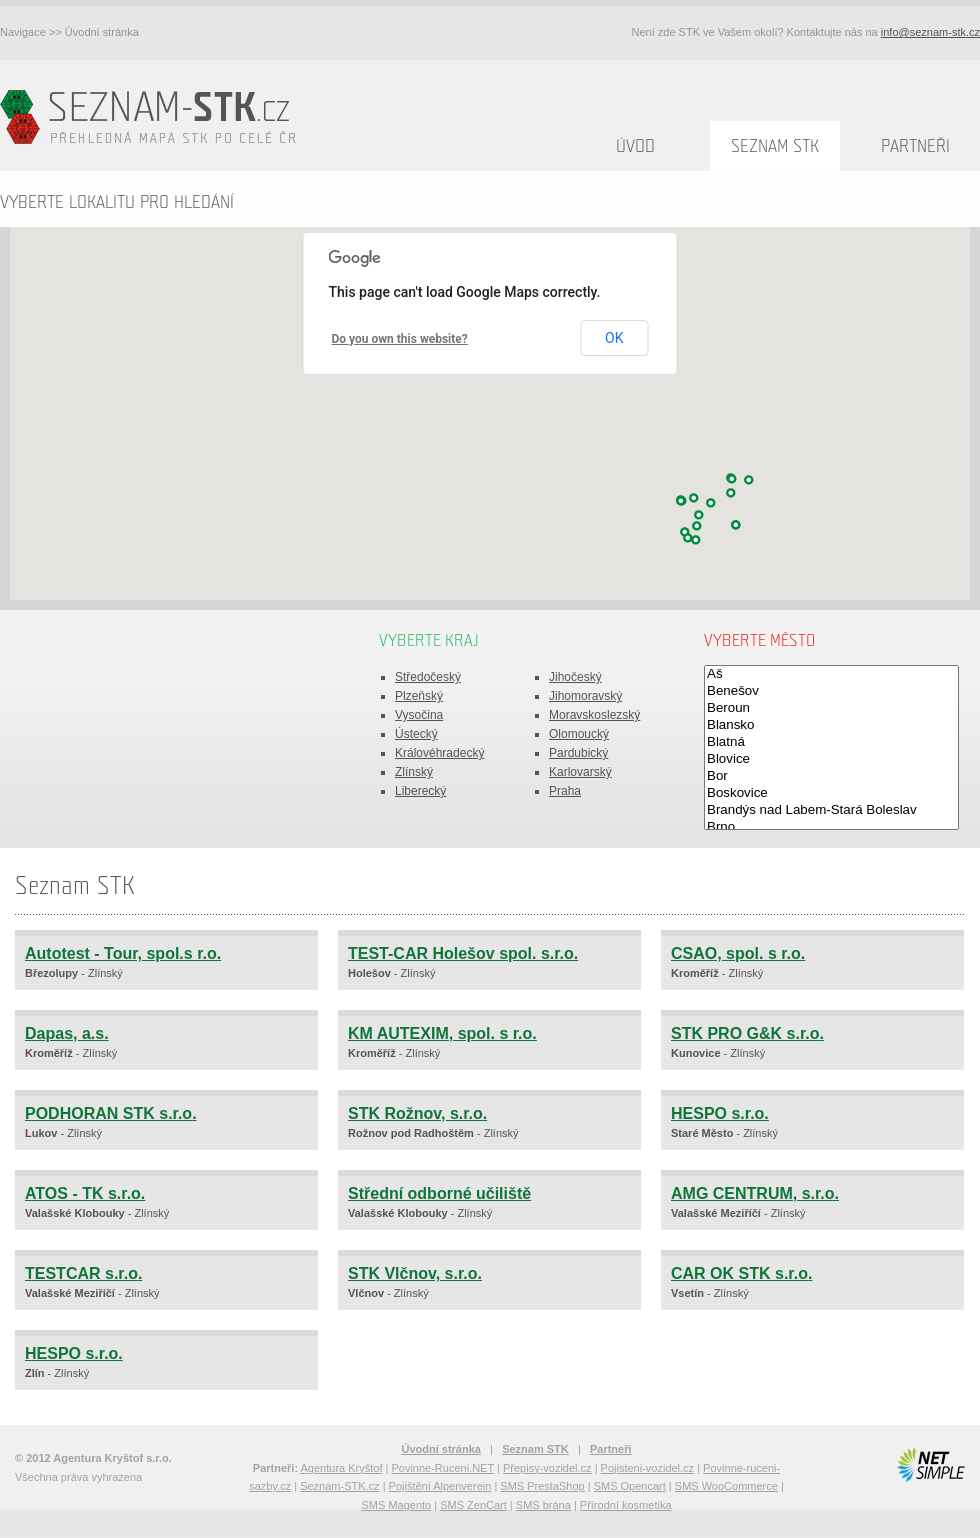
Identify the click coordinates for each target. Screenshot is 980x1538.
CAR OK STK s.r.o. (741, 1273)
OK (614, 338)
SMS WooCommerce (726, 1486)
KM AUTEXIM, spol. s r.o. (442, 1033)
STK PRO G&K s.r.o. (747, 1033)
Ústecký (416, 734)
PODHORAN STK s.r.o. (111, 1113)
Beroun (831, 708)
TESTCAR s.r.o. (83, 1273)
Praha (565, 791)
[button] (697, 526)
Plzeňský (419, 696)
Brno (831, 827)
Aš (831, 674)
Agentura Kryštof (342, 1468)
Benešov (831, 691)
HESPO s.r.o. (720, 1113)
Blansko (831, 725)
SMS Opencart (630, 1486)
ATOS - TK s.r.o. (85, 1193)
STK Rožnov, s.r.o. (417, 1113)
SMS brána (543, 1505)
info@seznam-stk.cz (930, 32)
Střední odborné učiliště (439, 1193)
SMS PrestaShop (542, 1486)
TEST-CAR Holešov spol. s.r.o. (463, 953)
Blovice (831, 759)
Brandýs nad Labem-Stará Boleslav (831, 810)
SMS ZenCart (473, 1505)
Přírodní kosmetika (626, 1505)
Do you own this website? (400, 339)
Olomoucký (579, 734)
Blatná (831, 742)
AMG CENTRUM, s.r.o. (755, 1193)
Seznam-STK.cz (339, 1486)
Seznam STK (775, 146)
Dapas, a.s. (67, 1033)
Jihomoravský (585, 696)
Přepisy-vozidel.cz (547, 1468)
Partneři (915, 146)
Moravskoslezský (594, 715)
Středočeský (428, 677)
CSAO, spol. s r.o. (738, 953)
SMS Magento (396, 1505)
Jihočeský (575, 677)
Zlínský (414, 772)
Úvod (635, 146)
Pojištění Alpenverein (440, 1486)
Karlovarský (580, 772)
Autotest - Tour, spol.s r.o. (123, 953)
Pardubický (578, 753)
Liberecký (420, 791)
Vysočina (419, 715)
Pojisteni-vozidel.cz (648, 1468)
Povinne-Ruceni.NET (442, 1468)
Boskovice (831, 793)
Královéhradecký (439, 753)
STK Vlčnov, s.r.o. (415, 1273)
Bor (831, 776)
